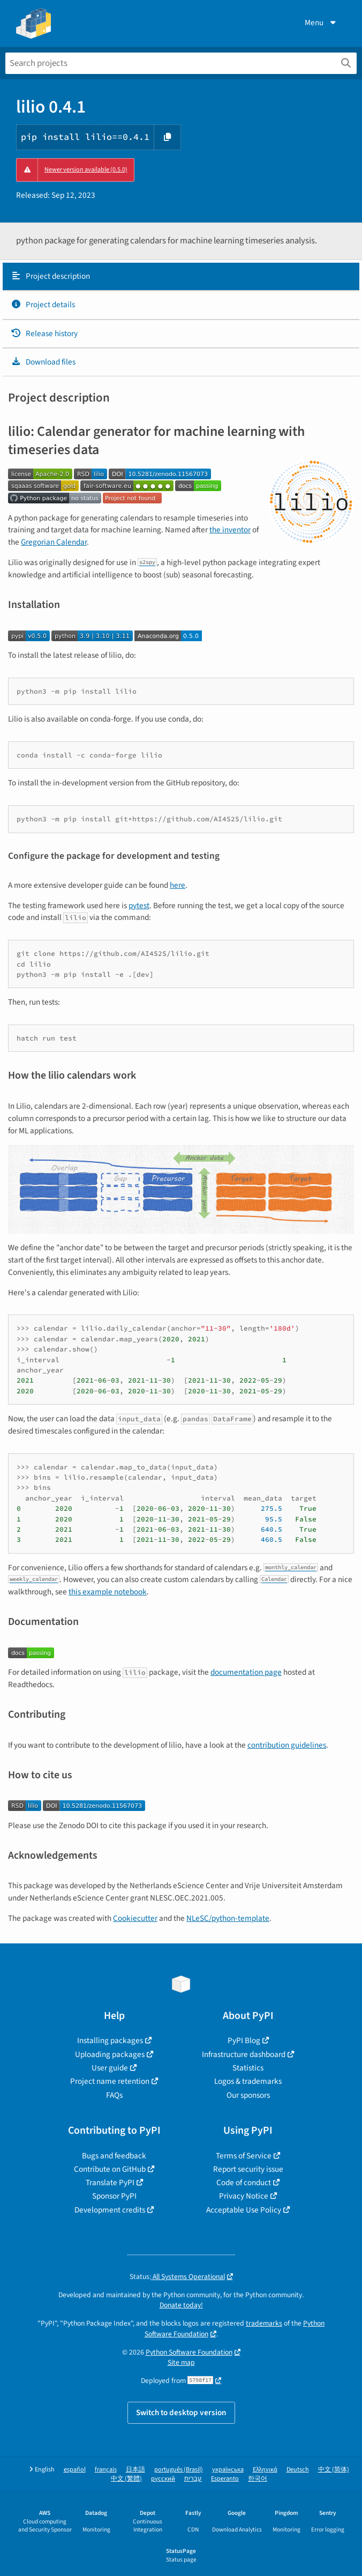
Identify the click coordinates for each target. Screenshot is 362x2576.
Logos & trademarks (248, 2081)
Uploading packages (110, 2054)
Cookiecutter (135, 1918)
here (177, 885)
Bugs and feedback (114, 2156)
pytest (139, 905)
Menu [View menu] (321, 22)
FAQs (114, 2095)
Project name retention (109, 2081)
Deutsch (297, 2469)
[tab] (181, 277)
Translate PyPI (110, 2182)
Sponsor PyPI (114, 2196)
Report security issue (248, 2169)
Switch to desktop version (181, 2412)
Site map (181, 2362)
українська (228, 2469)
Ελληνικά (265, 2469)
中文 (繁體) (126, 2478)
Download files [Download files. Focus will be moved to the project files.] (43, 362)
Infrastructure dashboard (243, 2054)
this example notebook (108, 1592)
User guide (110, 2068)
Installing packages (110, 2040)
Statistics (247, 2068)
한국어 (257, 2478)
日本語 (135, 2469)
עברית (193, 2478)
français (106, 2469)
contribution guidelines (286, 1745)
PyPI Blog (244, 2040)
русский (163, 2478)
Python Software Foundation (189, 2352)
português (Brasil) (178, 2469)
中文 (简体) (333, 2469)
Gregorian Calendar (54, 542)
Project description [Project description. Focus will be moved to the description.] (50, 276)
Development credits (109, 2210)
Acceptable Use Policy (243, 2210)
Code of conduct (243, 2182)
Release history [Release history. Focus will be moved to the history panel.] (44, 333)
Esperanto (225, 2478)
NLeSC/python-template (227, 1918)
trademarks (264, 2323)
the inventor (230, 530)
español (75, 2469)
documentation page (246, 1672)
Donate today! (181, 2305)
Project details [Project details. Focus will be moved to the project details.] (43, 304)
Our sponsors (248, 2095)
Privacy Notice (243, 2196)
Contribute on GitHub (110, 2169)
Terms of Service (244, 2156)
